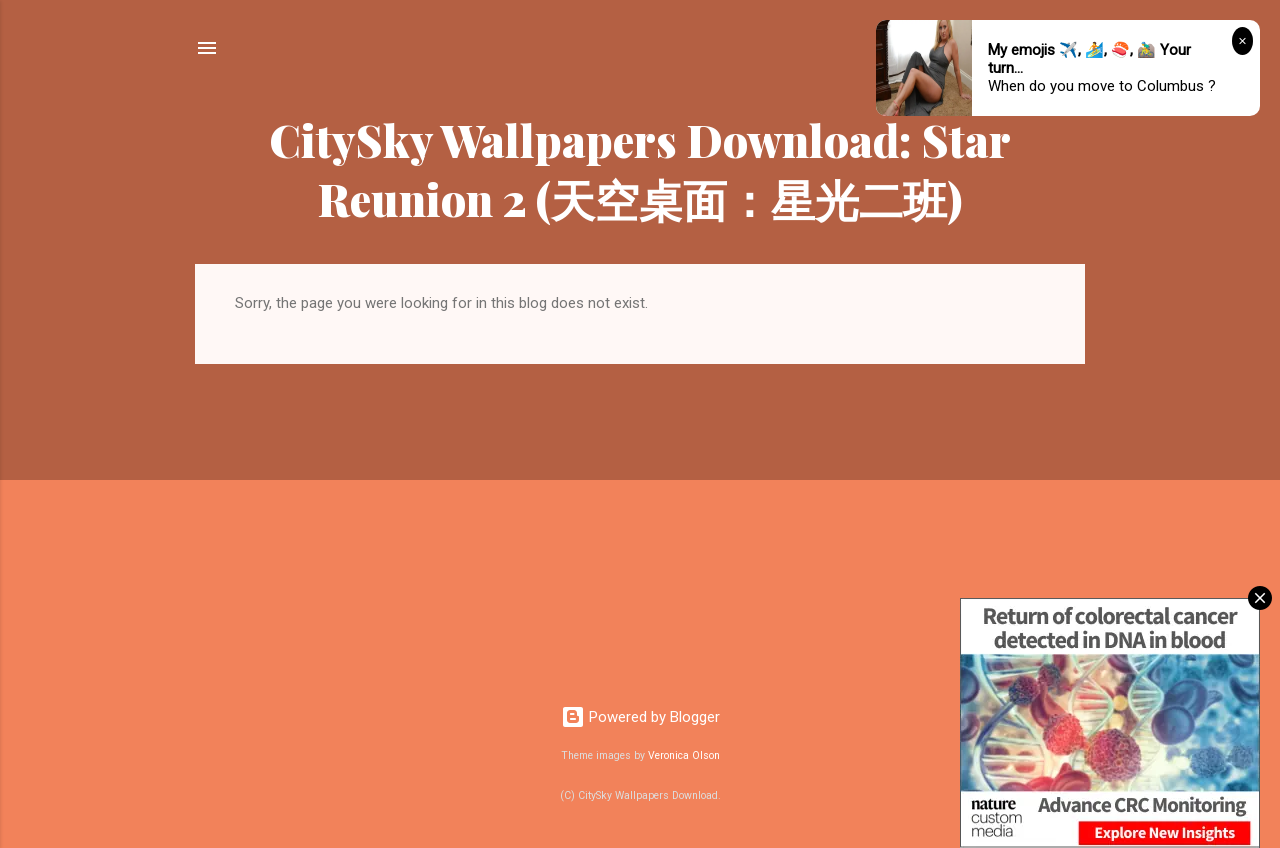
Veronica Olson (684, 755)
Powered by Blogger (640, 717)
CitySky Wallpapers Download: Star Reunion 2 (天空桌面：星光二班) (640, 169)
